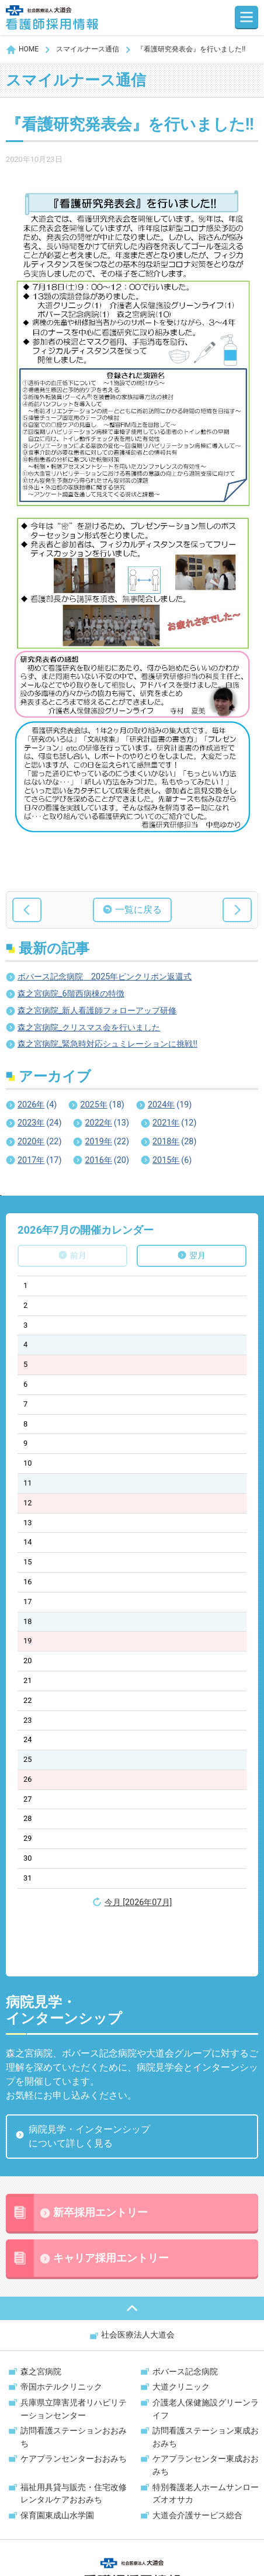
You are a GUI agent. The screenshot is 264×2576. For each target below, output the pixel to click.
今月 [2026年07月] (138, 1902)
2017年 (39, 1160)
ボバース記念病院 (185, 2314)
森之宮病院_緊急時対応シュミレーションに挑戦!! (107, 1044)
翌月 (197, 1256)
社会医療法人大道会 (138, 2278)
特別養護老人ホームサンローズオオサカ (205, 2436)
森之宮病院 (40, 2314)
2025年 (102, 1105)
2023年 (39, 1123)
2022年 (106, 1123)
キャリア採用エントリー (87, 2201)
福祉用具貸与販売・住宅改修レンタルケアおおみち (73, 2436)
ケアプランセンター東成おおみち (205, 2408)
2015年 (172, 1160)
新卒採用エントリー (77, 2155)
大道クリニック (181, 2330)
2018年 (174, 1141)
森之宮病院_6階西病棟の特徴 (71, 994)
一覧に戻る (138, 909)
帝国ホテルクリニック (61, 2330)
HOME (29, 49)
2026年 (37, 1105)
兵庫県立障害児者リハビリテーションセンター (73, 2351)
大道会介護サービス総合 (197, 2458)
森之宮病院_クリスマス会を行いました (89, 1028)
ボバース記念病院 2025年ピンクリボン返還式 (105, 977)
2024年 (170, 1105)
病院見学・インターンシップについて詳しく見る (89, 2079)
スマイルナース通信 (87, 49)
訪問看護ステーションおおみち (73, 2380)
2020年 (39, 1141)
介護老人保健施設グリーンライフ (205, 2351)
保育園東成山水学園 (57, 2458)
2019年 (106, 1141)
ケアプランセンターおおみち (73, 2402)
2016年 (106, 1160)
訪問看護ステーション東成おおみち (205, 2380)
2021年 (174, 1123)
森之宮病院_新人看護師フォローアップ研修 (97, 1011)
